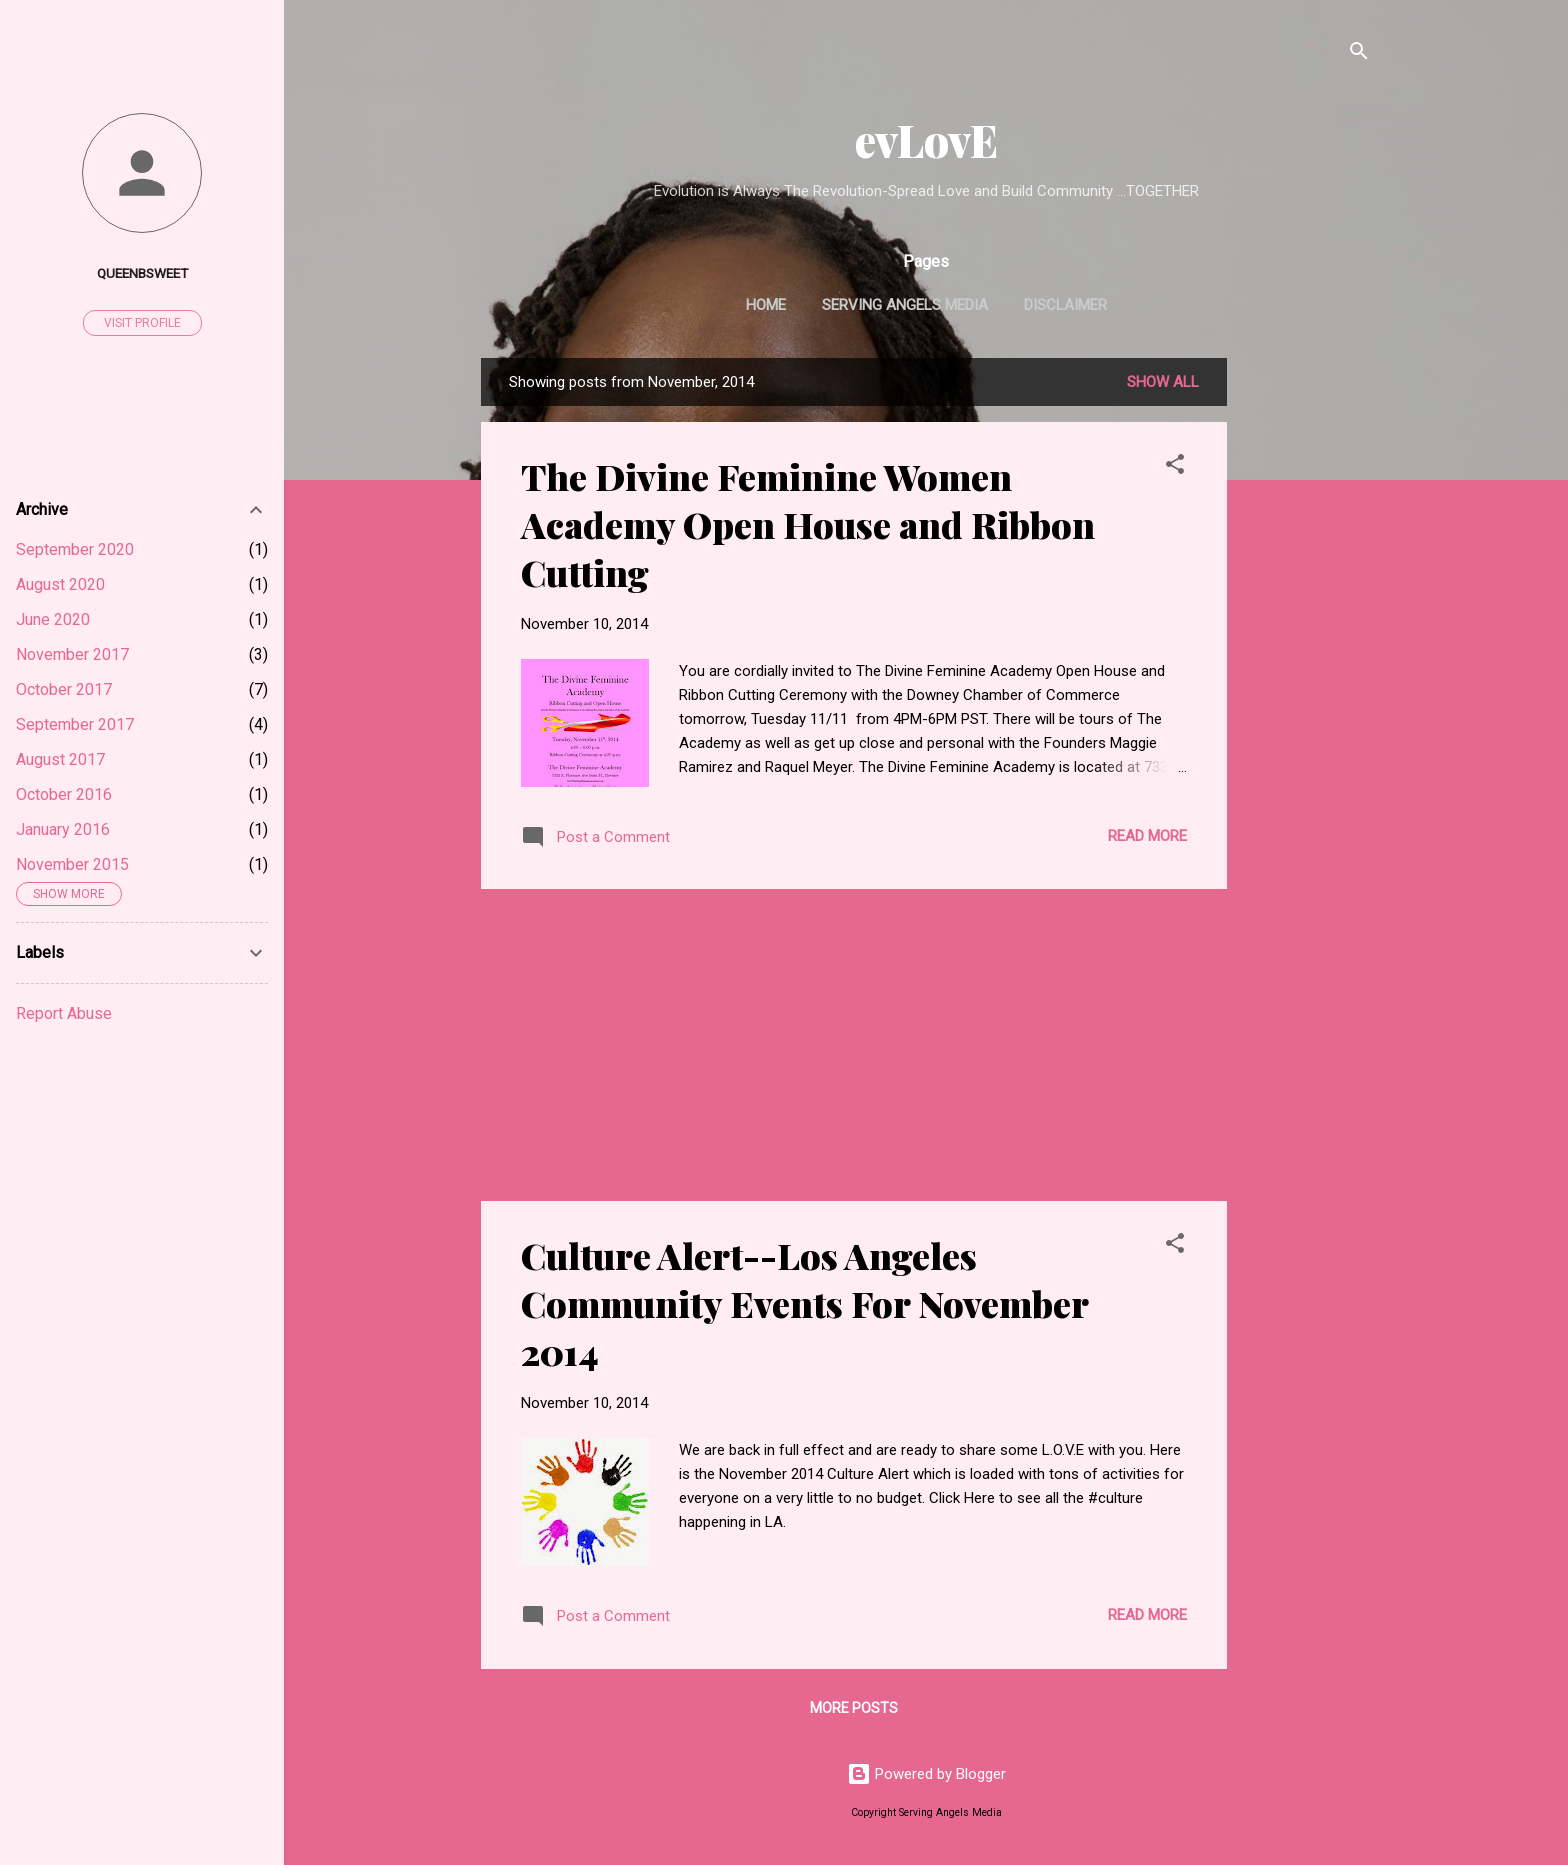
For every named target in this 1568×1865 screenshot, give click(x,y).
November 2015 (72, 864)
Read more (1147, 836)
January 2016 (63, 829)
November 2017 (72, 654)
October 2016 (64, 794)
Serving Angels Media (905, 305)
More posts (854, 1708)
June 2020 (53, 619)
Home (766, 305)
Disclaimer (1065, 305)
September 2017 (75, 724)
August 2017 (60, 759)
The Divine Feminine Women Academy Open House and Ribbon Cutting (808, 524)
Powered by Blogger (926, 1774)
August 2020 (60, 584)
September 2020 (75, 549)
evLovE (926, 139)
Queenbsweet (142, 273)
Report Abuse (64, 1013)
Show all (1163, 382)
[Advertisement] (1307, 658)
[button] (1175, 467)
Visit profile (142, 323)
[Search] (1359, 54)
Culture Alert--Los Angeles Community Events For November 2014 (804, 1303)
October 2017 (64, 689)
